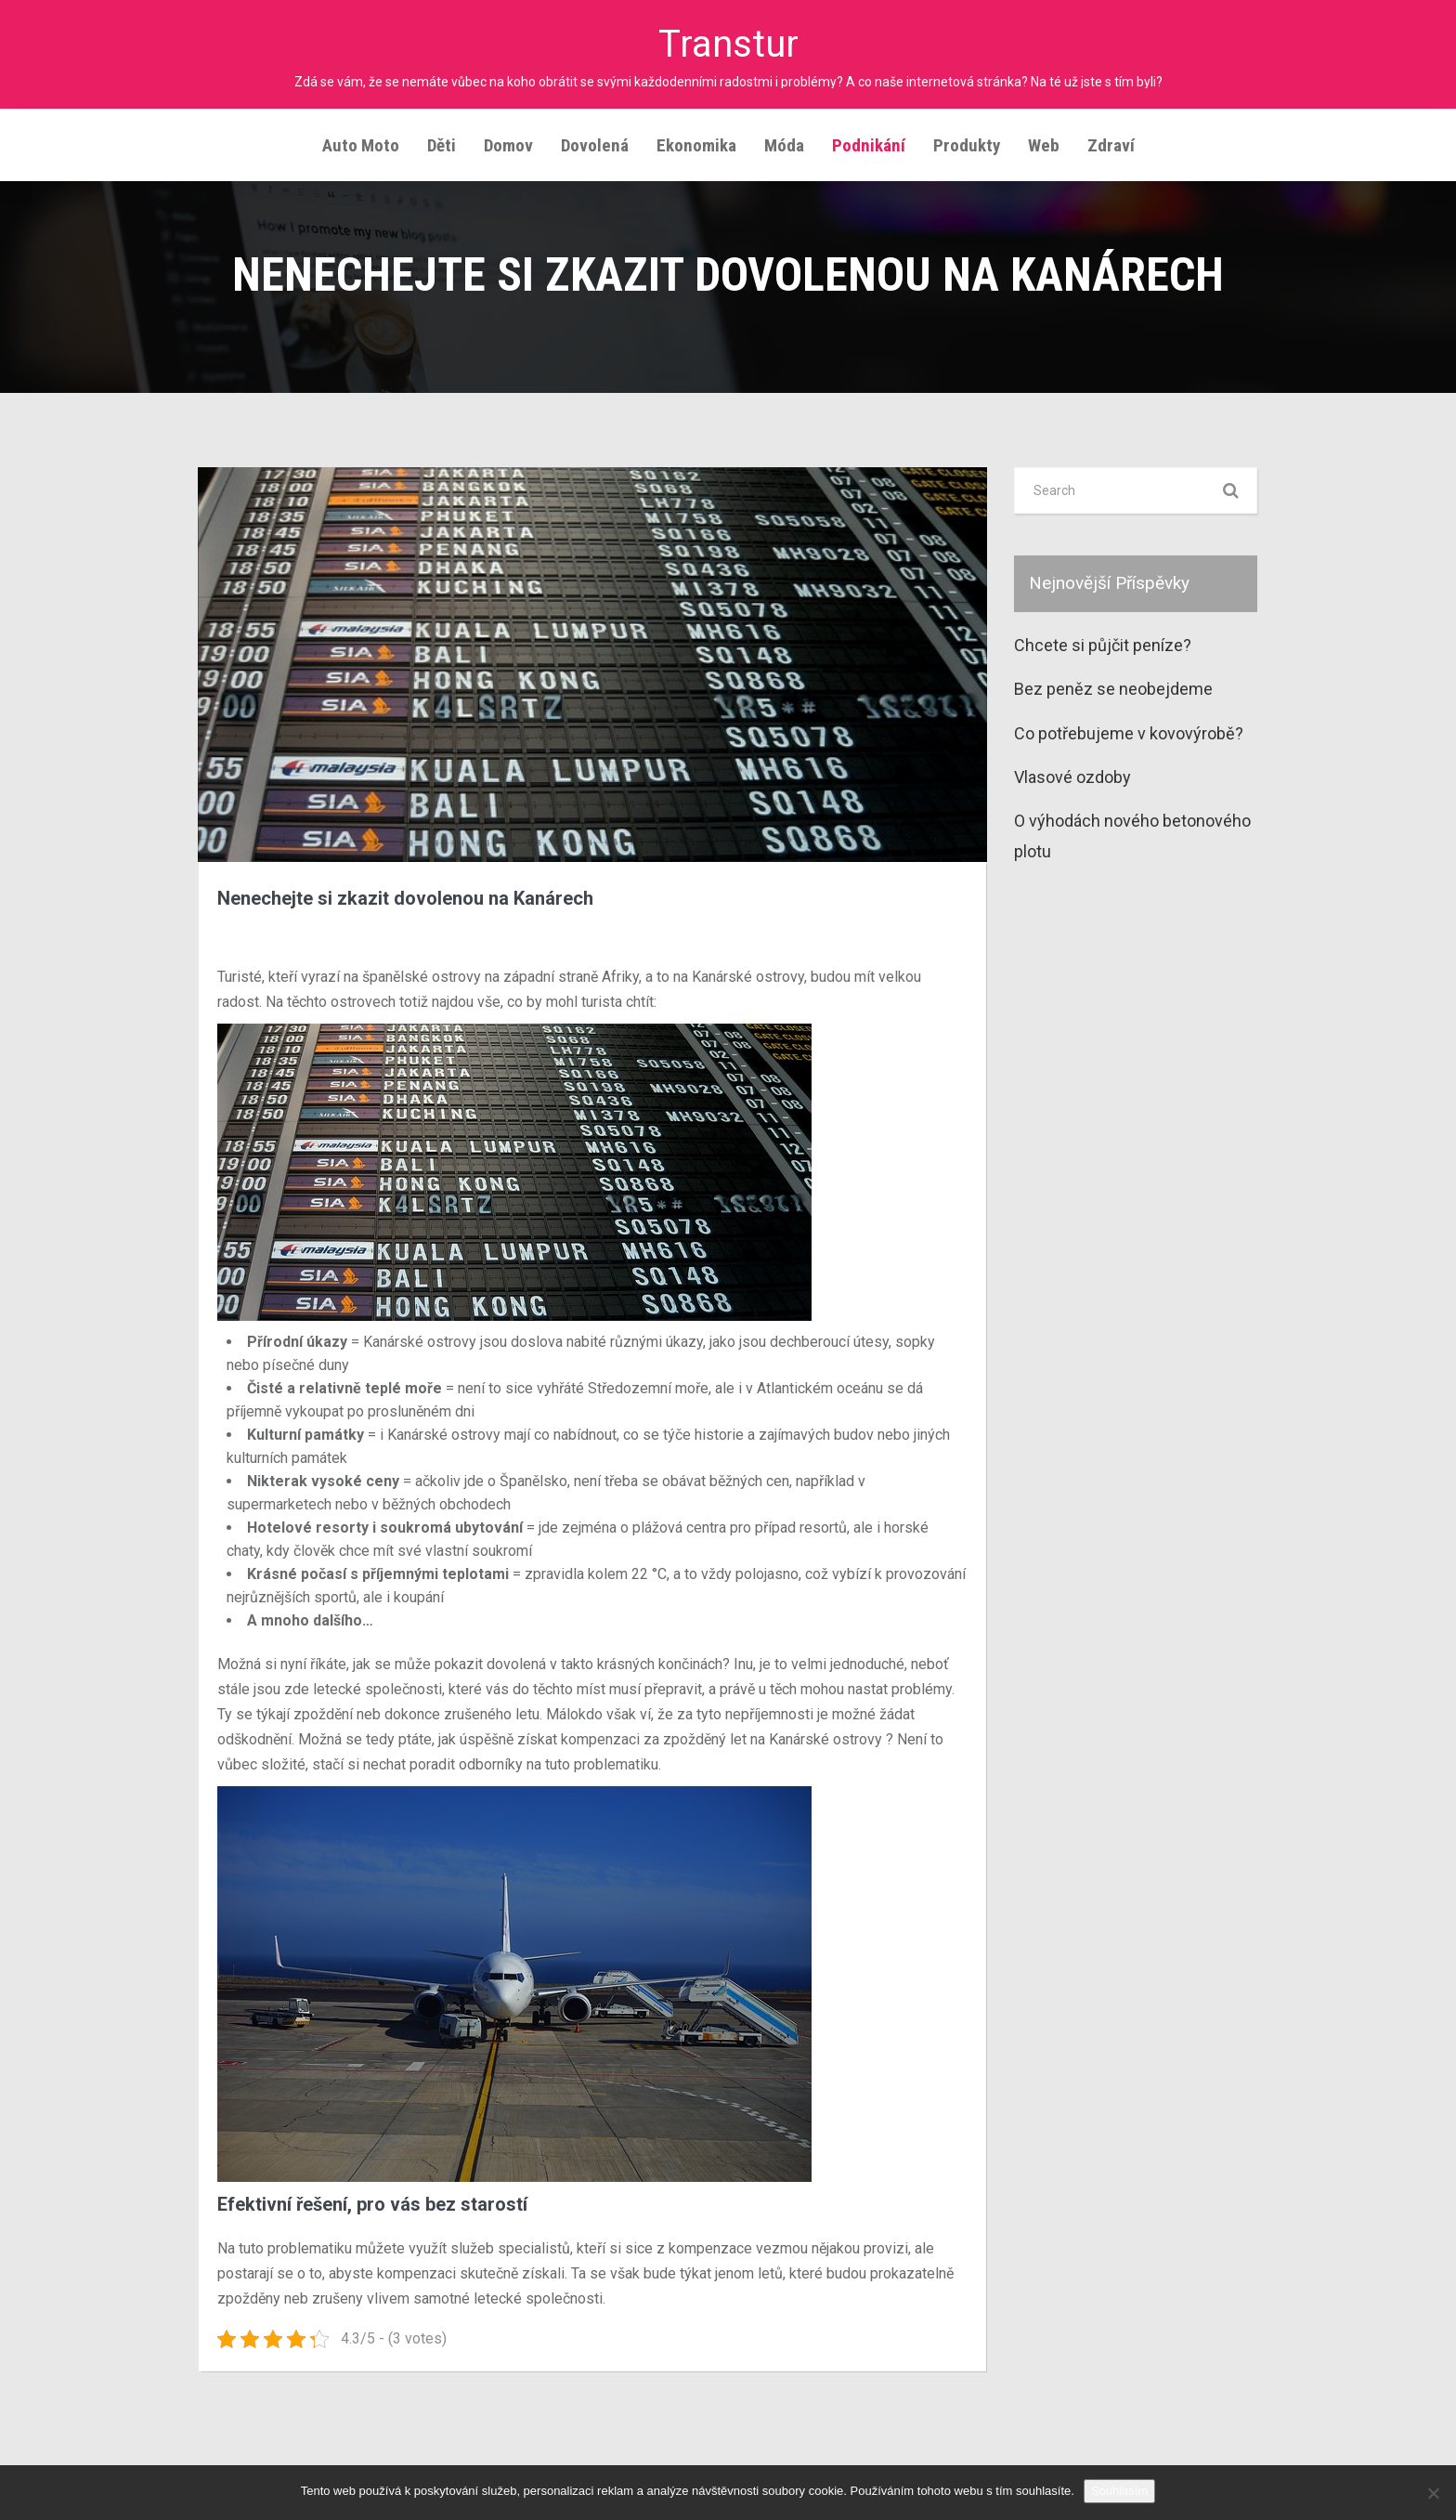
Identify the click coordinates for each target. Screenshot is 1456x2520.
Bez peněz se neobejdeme (1113, 689)
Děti (441, 145)
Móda (784, 145)
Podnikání (868, 145)
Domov (508, 145)
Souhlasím (1119, 2491)
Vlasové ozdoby (1072, 777)
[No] (1433, 2493)
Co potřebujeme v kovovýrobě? (1128, 733)
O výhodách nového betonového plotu (1132, 835)
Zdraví (1111, 145)
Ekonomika (696, 145)
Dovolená (595, 145)
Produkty (966, 145)
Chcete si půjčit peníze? (1102, 645)
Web (1044, 145)
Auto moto (360, 145)
